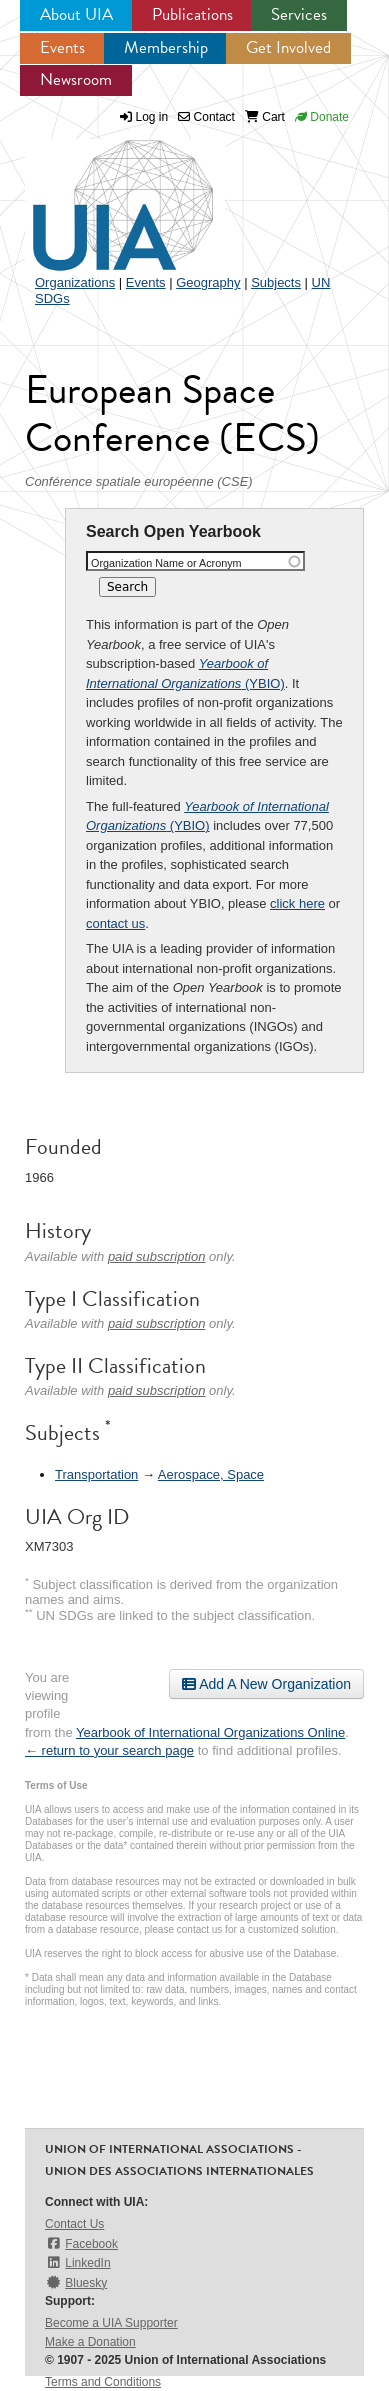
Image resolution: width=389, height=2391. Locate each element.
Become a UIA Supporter (111, 2323)
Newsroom (76, 79)
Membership (166, 47)
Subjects (276, 282)
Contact (206, 117)
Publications (192, 14)
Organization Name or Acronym (166, 563)
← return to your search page (109, 1750)
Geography (208, 282)
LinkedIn (78, 2262)
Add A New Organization (266, 1684)
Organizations (75, 282)
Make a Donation (90, 2342)
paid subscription (157, 1256)
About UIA (76, 14)
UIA (100, 194)
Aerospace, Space (211, 1474)
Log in (152, 117)
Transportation (96, 1474)
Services (299, 14)
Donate (322, 117)
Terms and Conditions (103, 2382)
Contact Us (74, 2224)
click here (297, 903)
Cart (265, 117)
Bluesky (76, 2282)
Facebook (81, 2243)
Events (62, 47)
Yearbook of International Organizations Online (210, 1732)
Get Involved (288, 47)
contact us (115, 923)
